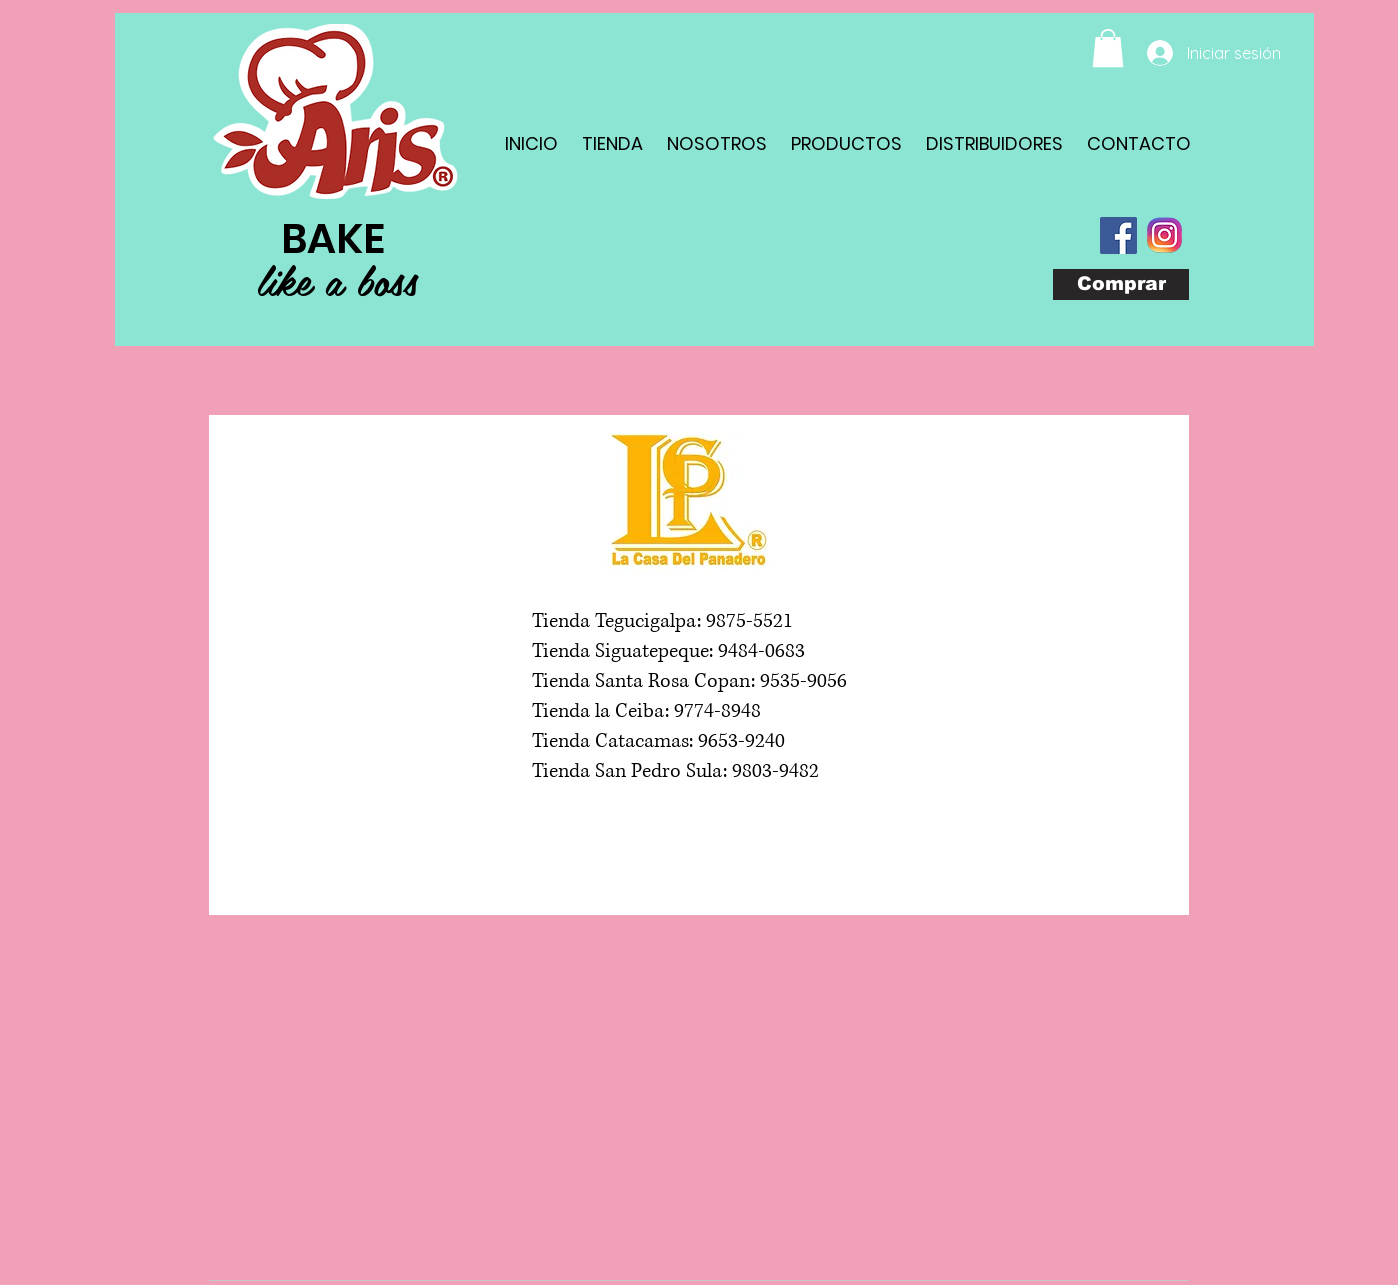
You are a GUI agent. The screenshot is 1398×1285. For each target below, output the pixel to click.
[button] (1108, 48)
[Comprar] (1121, 284)
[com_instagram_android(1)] (1164, 235)
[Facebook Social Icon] (1118, 235)
